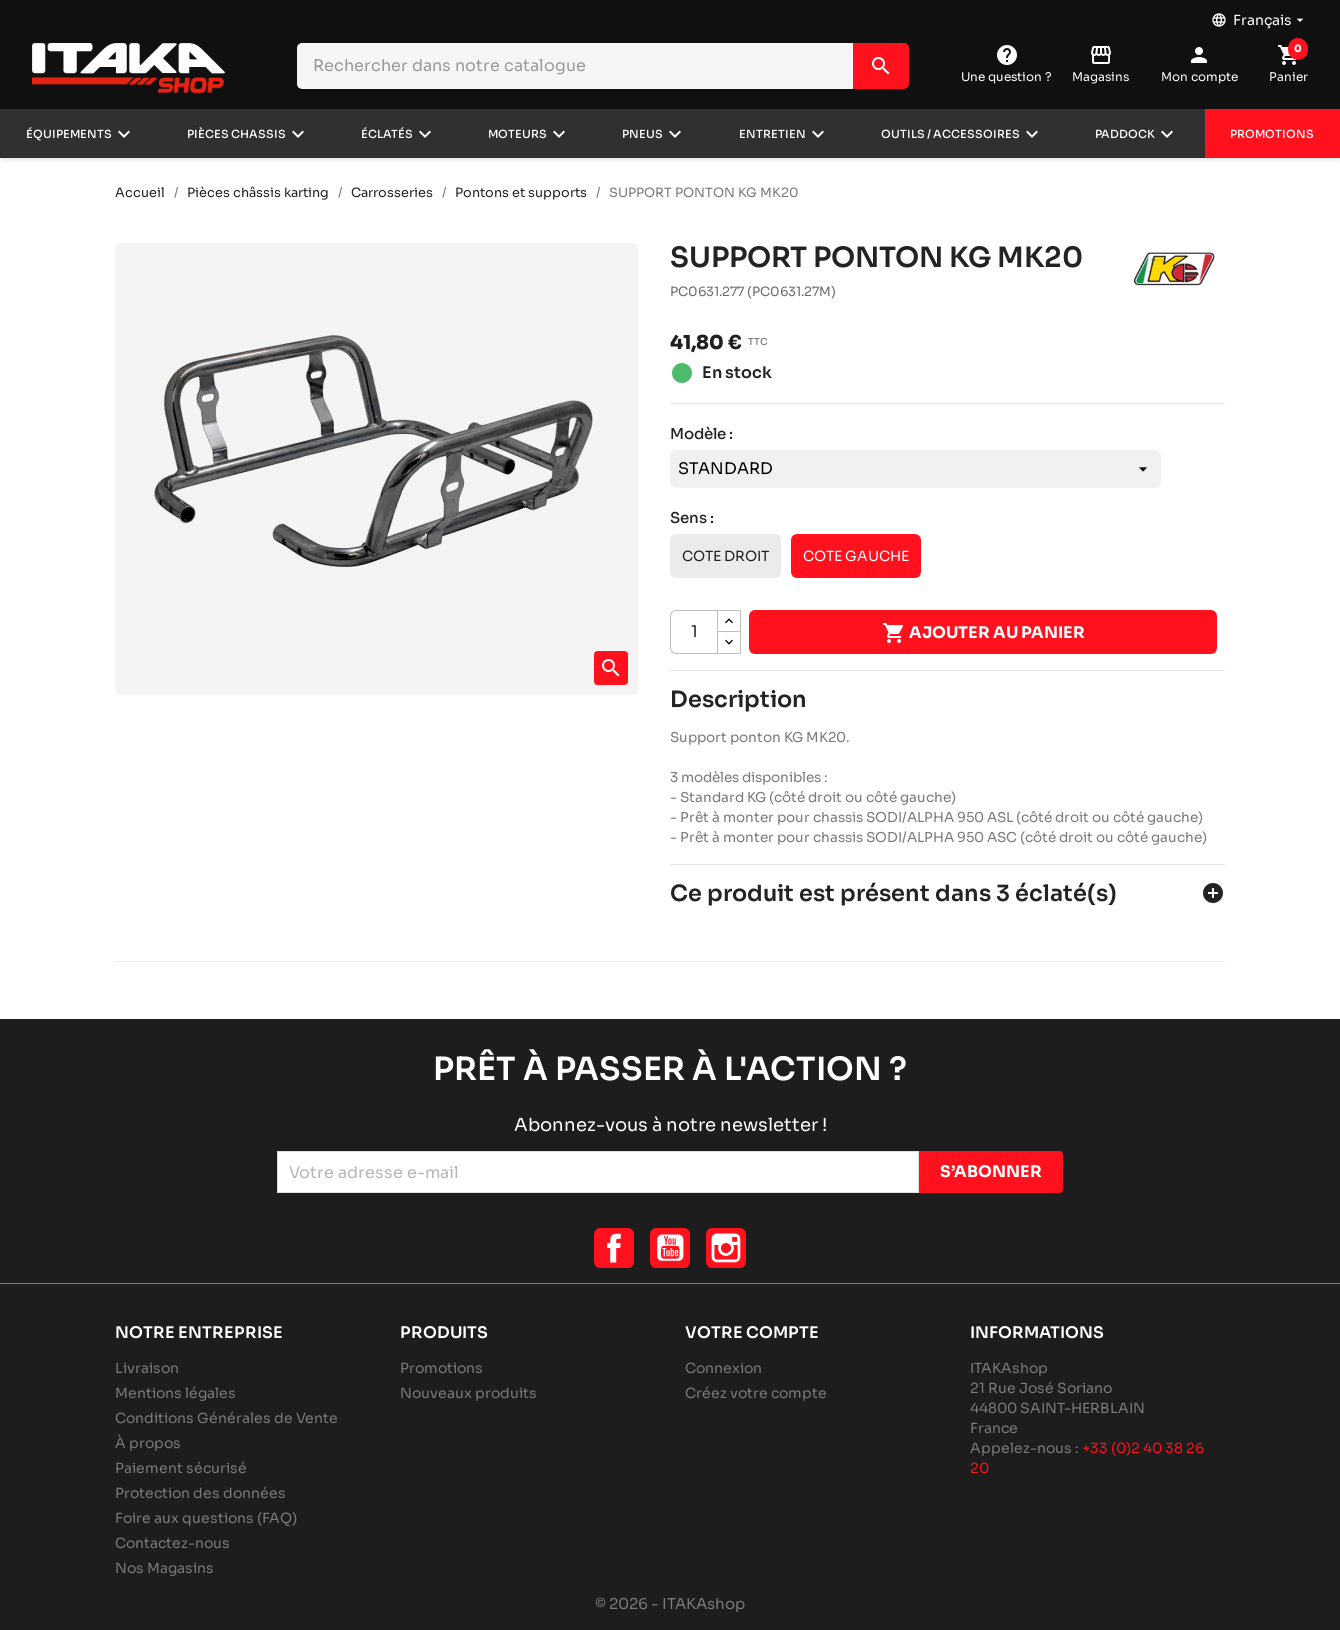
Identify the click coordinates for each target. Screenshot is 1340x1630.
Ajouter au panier (983, 633)
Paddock (1125, 134)
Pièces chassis (236, 134)
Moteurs (517, 134)
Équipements (69, 134)
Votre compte (752, 1332)
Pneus (642, 134)
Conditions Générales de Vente (226, 1418)
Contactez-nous (172, 1543)
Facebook (614, 1248)
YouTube (670, 1248)
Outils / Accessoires (950, 134)
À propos (148, 1443)
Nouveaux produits (468, 1393)
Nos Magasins (164, 1568)
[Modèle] (915, 469)
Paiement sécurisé (181, 1468)
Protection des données (200, 1493)
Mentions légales (175, 1393)
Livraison (147, 1368)
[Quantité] (694, 632)
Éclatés (387, 134)
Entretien (772, 134)
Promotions (1272, 134)
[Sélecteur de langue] (1259, 15)
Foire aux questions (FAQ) (206, 1518)
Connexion (723, 1368)
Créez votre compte (756, 1393)
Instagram (726, 1248)
